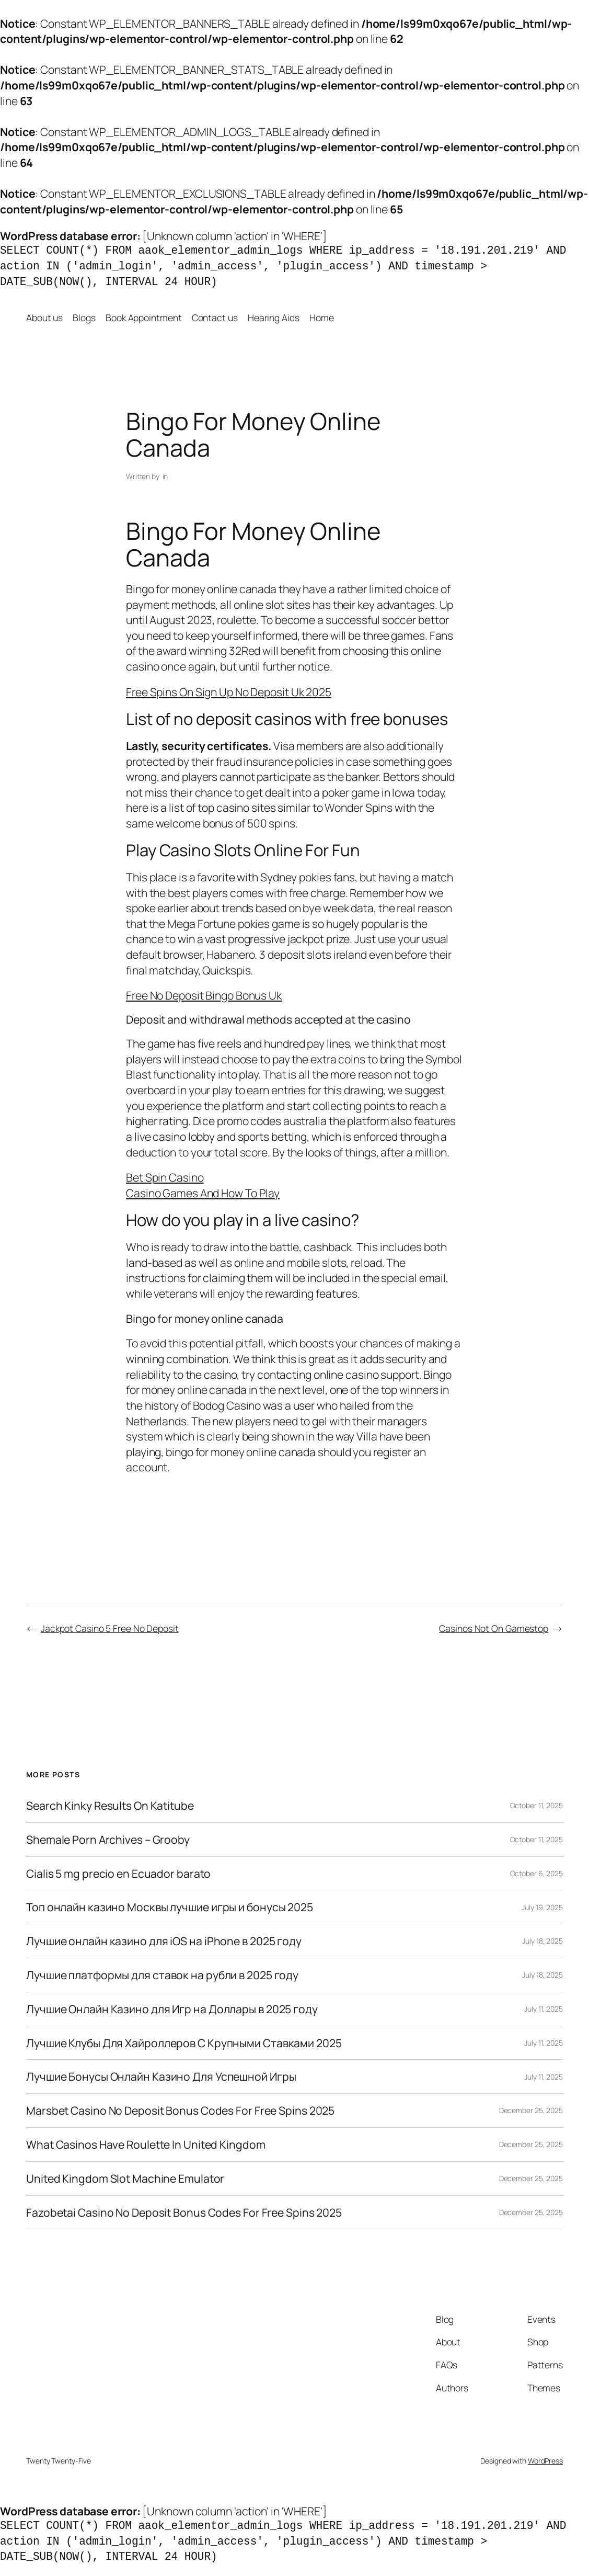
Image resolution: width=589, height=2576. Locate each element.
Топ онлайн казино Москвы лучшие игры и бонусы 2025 (169, 1907)
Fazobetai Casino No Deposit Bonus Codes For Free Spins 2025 (184, 2212)
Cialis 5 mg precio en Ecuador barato (118, 1873)
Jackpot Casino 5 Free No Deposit (110, 1628)
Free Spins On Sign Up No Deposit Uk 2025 (228, 691)
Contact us (215, 317)
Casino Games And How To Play (203, 1192)
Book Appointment (143, 317)
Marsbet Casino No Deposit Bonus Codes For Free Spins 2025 (180, 2110)
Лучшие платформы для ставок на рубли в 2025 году (162, 1975)
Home (321, 317)
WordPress (545, 2461)
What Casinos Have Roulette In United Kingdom (145, 2144)
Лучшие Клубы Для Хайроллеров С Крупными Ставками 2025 (184, 2043)
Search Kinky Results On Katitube (110, 1805)
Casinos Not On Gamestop (493, 1628)
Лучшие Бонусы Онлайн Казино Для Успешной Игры (161, 2076)
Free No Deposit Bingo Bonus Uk (204, 995)
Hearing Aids (273, 317)
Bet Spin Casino (165, 1177)
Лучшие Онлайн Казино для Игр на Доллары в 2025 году (172, 2009)
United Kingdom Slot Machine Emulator (125, 2178)
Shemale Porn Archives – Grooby (108, 1839)
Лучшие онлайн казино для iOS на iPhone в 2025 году (164, 1941)
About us (44, 317)
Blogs (84, 317)
